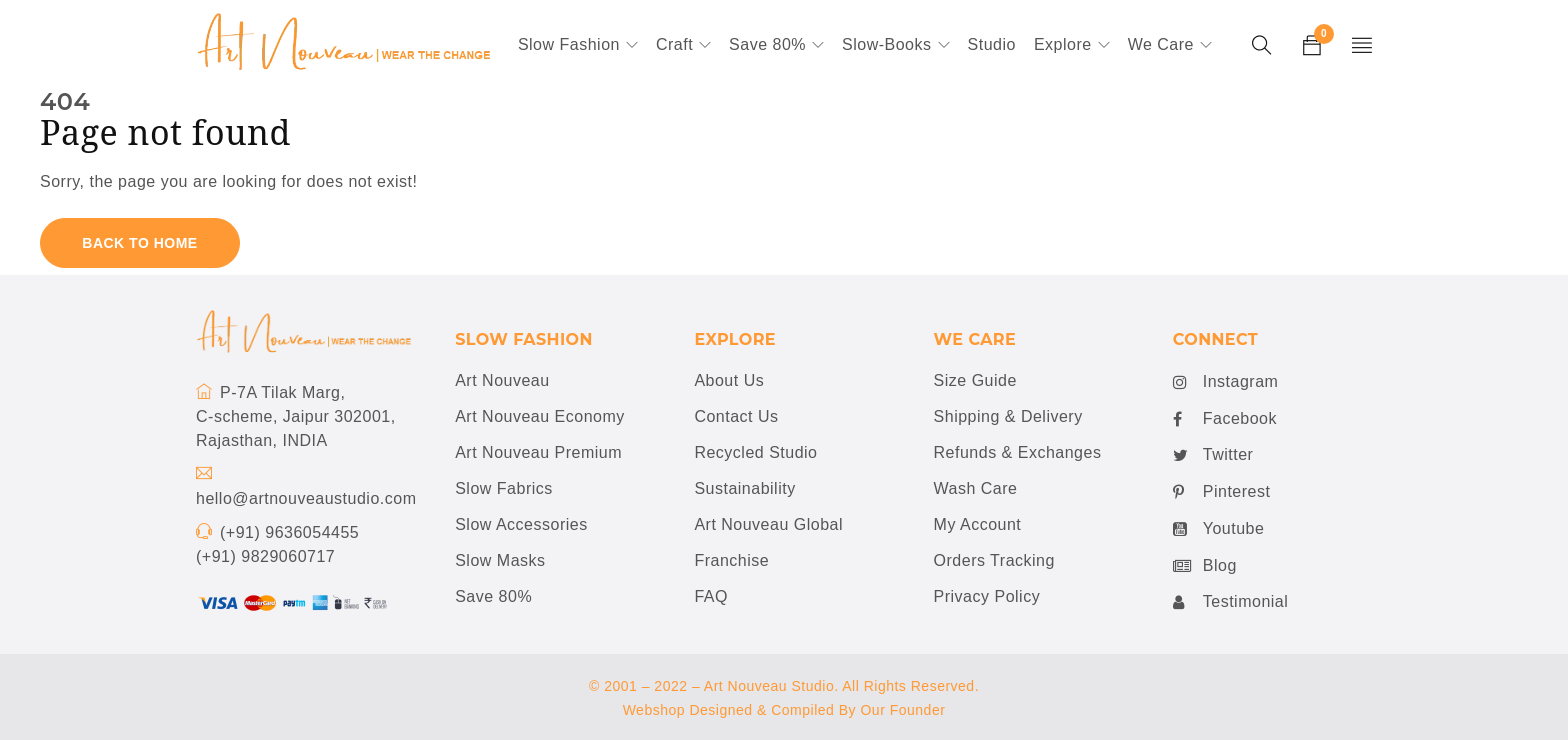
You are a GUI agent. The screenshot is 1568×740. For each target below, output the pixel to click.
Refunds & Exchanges (1018, 452)
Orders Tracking (994, 560)
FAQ (711, 596)
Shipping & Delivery (1008, 416)
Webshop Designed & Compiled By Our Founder (784, 710)
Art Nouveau (502, 380)
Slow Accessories (521, 524)
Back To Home (139, 243)
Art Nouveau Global (768, 524)
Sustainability (744, 488)
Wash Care (976, 488)
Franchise (731, 560)
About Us (729, 380)
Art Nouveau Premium (538, 452)
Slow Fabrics (504, 488)
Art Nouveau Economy (540, 416)
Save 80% (493, 596)
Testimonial (1231, 602)
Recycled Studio (755, 452)
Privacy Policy (987, 596)
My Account (978, 524)
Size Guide (975, 380)
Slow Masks (500, 560)
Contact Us (736, 416)
